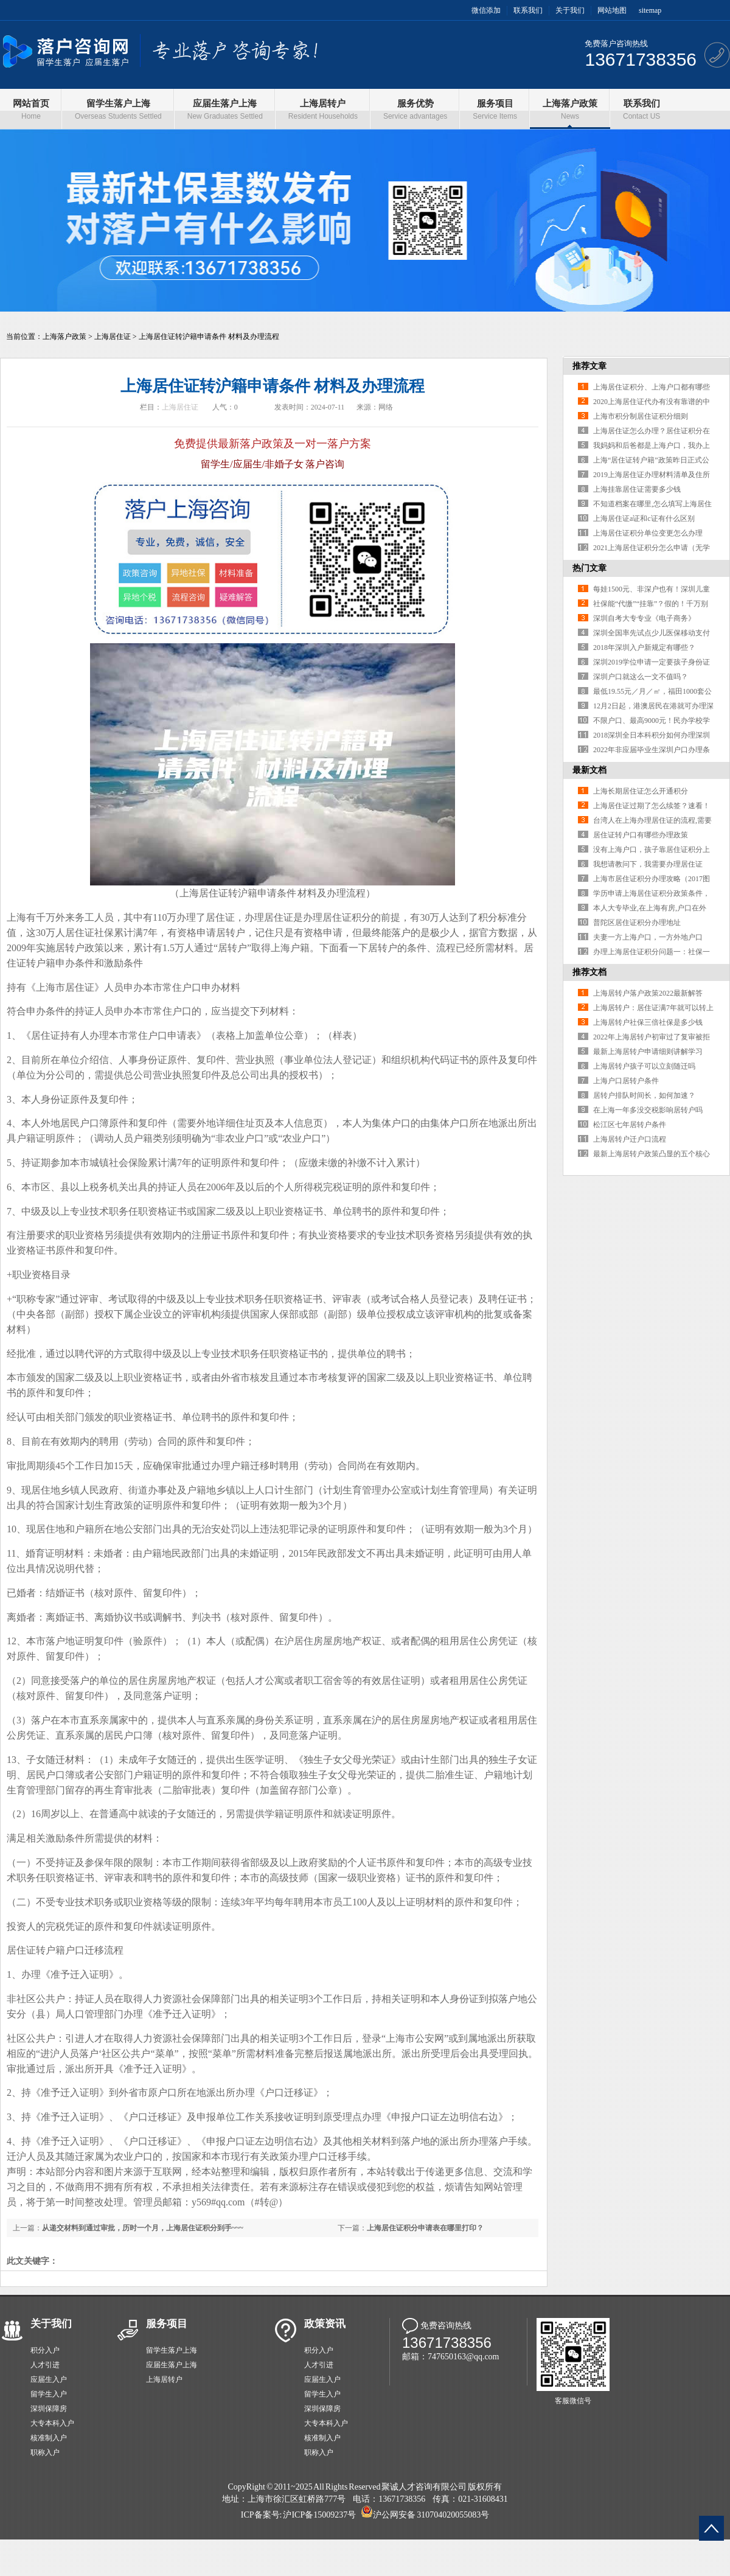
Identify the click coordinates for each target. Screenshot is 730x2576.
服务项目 (166, 2324)
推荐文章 (589, 366)
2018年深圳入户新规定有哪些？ (644, 647)
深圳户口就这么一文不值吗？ (640, 676)
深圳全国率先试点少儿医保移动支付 (651, 633)
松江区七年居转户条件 (629, 1124)
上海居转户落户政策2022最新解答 (648, 993)
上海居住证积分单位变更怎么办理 (648, 533)
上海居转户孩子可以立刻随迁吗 (644, 1066)
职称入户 (45, 2452)
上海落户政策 (64, 336)
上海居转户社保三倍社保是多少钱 (648, 1022)
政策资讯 (325, 2324)
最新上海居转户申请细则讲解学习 (648, 1051)
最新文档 (589, 770)
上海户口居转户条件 (626, 1081)
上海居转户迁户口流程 (629, 1139)
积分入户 (45, 2350)
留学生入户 (48, 2394)
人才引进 (45, 2365)
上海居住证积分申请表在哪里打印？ (425, 2228)
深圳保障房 (48, 2408)
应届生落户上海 (171, 2365)
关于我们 (570, 10)
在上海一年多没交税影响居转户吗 (648, 1110)
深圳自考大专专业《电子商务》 (644, 618)
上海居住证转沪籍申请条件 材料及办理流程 (209, 336)
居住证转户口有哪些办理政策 (640, 835)
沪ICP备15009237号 (319, 2514)
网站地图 (612, 10)
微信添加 (486, 10)
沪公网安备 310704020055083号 (431, 2514)
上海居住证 (112, 336)
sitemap (650, 10)
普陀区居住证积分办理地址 (637, 922)
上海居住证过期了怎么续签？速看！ (651, 805)
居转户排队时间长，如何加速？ (644, 1095)
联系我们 (528, 10)
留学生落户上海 (171, 2350)
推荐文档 (589, 972)
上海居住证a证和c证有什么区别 (644, 518)
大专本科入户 (52, 2423)
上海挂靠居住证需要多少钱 (637, 489)
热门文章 (589, 568)
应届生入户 (48, 2379)
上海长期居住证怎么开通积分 (640, 791)
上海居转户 (164, 2379)
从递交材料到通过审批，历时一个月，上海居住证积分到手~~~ (142, 2228)
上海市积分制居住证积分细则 (640, 416)
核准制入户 (48, 2438)
